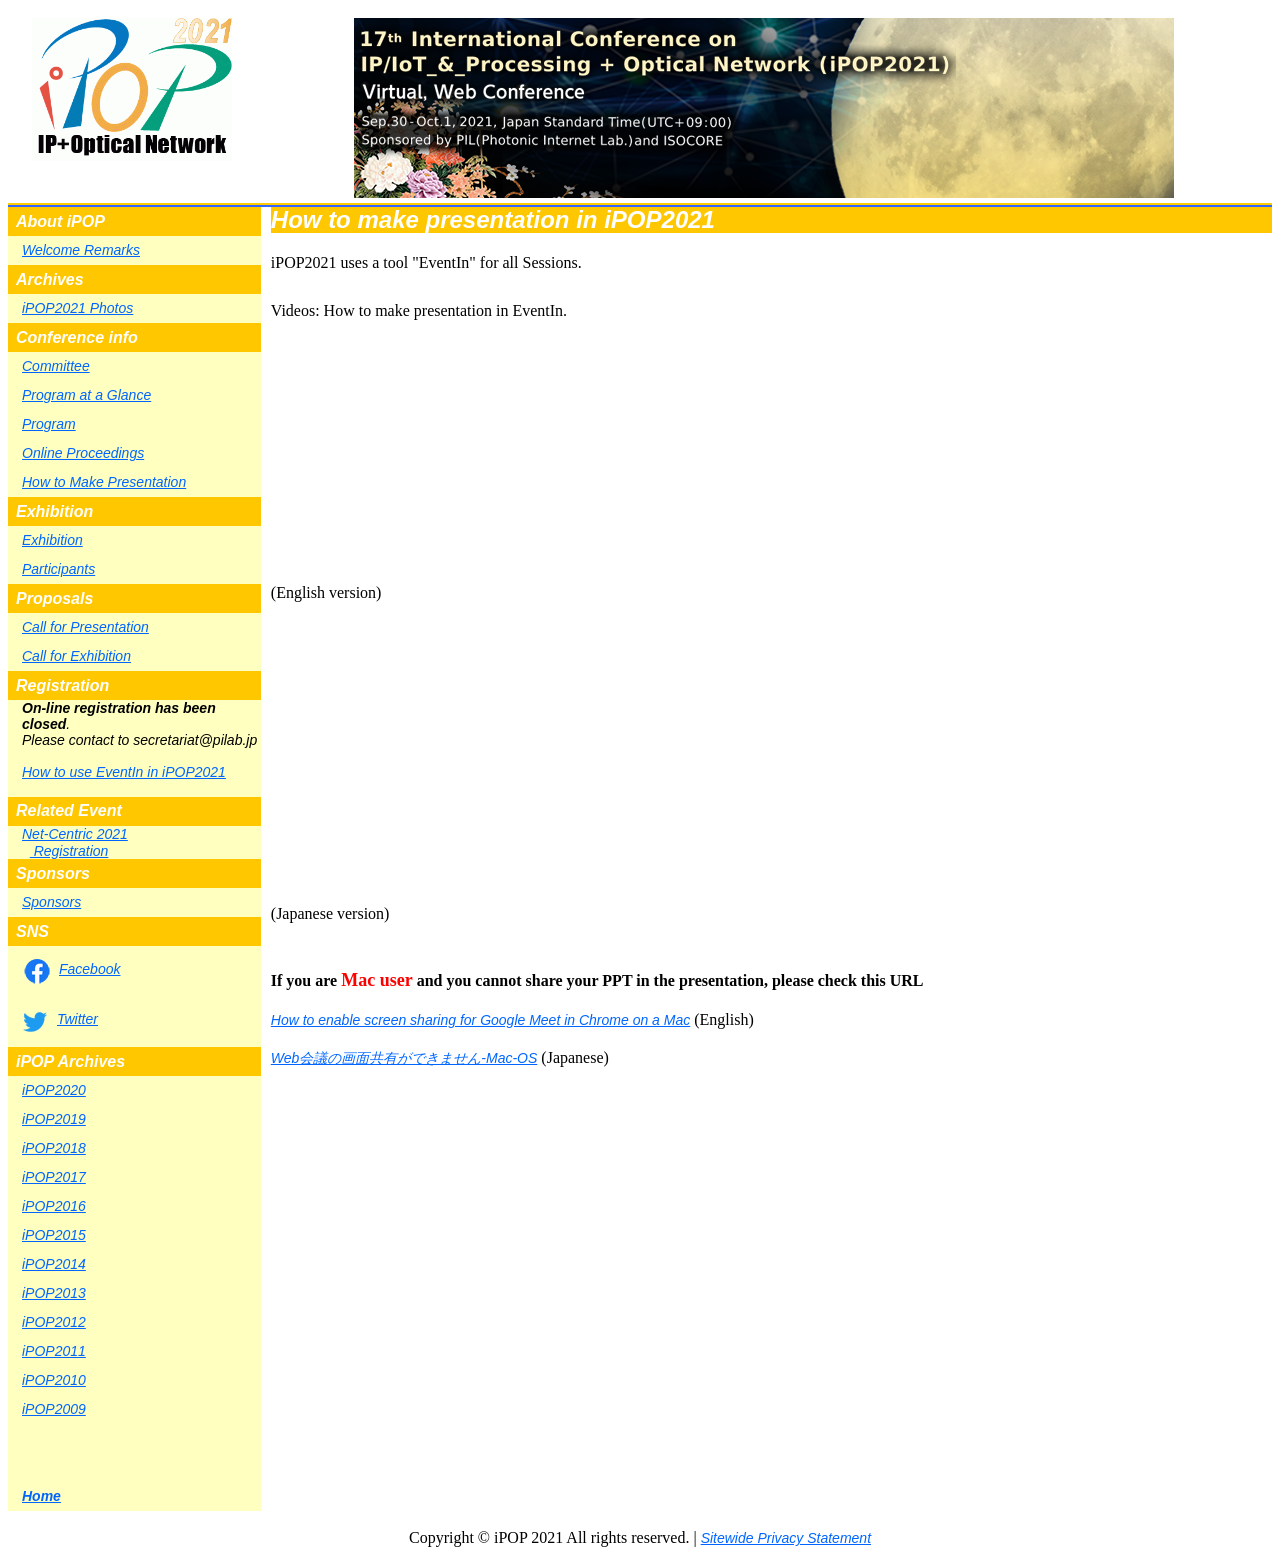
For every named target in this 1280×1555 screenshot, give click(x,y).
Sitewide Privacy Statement (786, 1538)
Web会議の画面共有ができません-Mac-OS (404, 1058)
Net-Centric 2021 (75, 834)
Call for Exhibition (76, 656)
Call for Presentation (85, 627)
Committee (56, 366)
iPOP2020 (54, 1090)
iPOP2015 (54, 1235)
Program (49, 424)
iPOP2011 (54, 1351)
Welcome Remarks (81, 250)
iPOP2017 (54, 1177)
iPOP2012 (54, 1322)
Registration (69, 851)
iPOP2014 (54, 1264)
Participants (58, 569)
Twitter (77, 1019)
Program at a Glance (86, 395)
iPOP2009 (54, 1409)
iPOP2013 (54, 1293)
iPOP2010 (54, 1380)
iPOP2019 (54, 1119)
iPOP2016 (54, 1206)
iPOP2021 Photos (77, 308)
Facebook (89, 969)
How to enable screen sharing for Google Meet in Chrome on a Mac (480, 1020)
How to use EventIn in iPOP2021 (124, 772)
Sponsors (51, 902)
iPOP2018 (54, 1148)
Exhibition (52, 540)
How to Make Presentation (104, 482)
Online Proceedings (83, 453)
